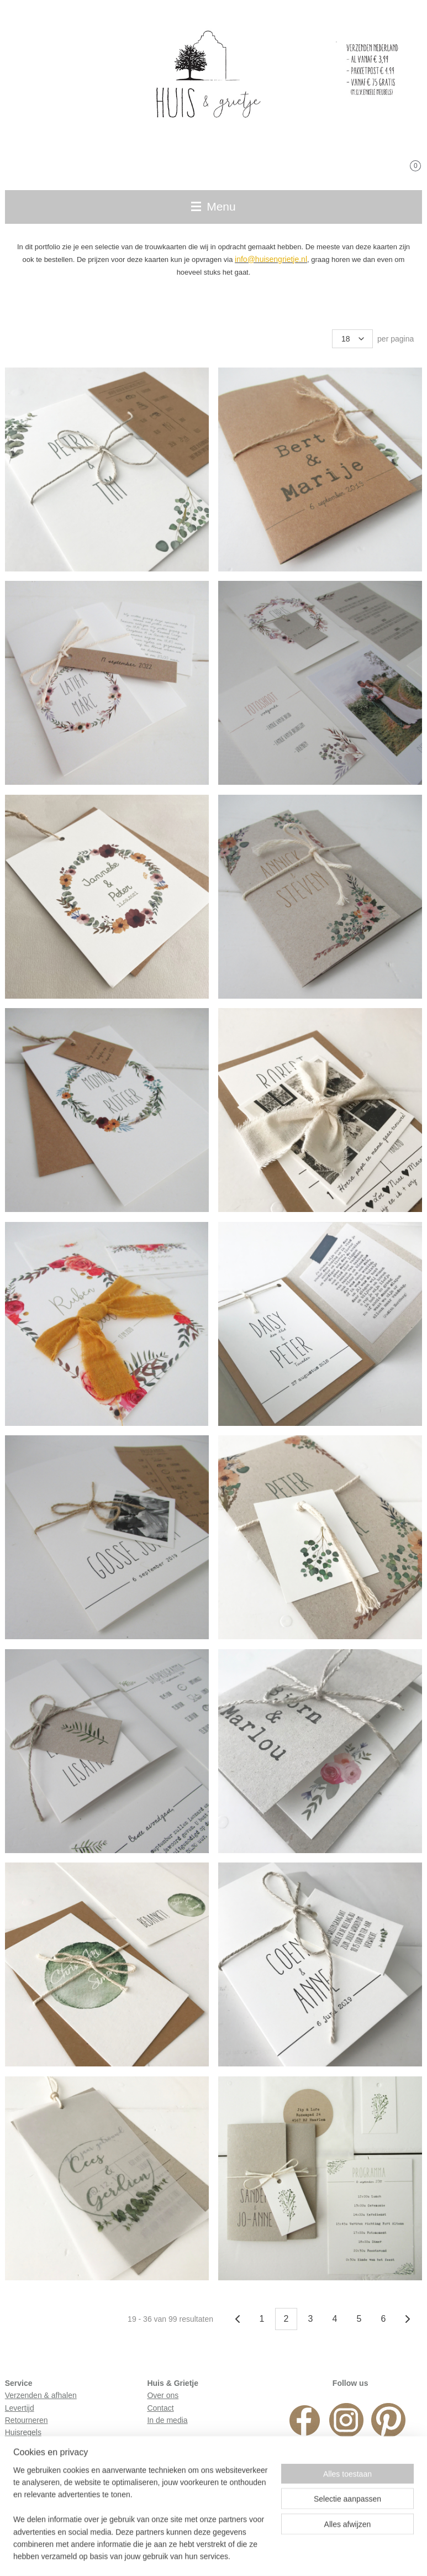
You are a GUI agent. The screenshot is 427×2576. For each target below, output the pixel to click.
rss (169, 2555)
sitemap (150, 2555)
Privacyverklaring (34, 2445)
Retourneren (26, 2420)
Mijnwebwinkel (351, 2555)
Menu (213, 206)
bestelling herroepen (206, 2555)
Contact (160, 2408)
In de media (167, 2420)
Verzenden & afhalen (41, 2395)
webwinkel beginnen (265, 2555)
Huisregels (23, 2432)
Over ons (162, 2395)
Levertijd (19, 2408)
